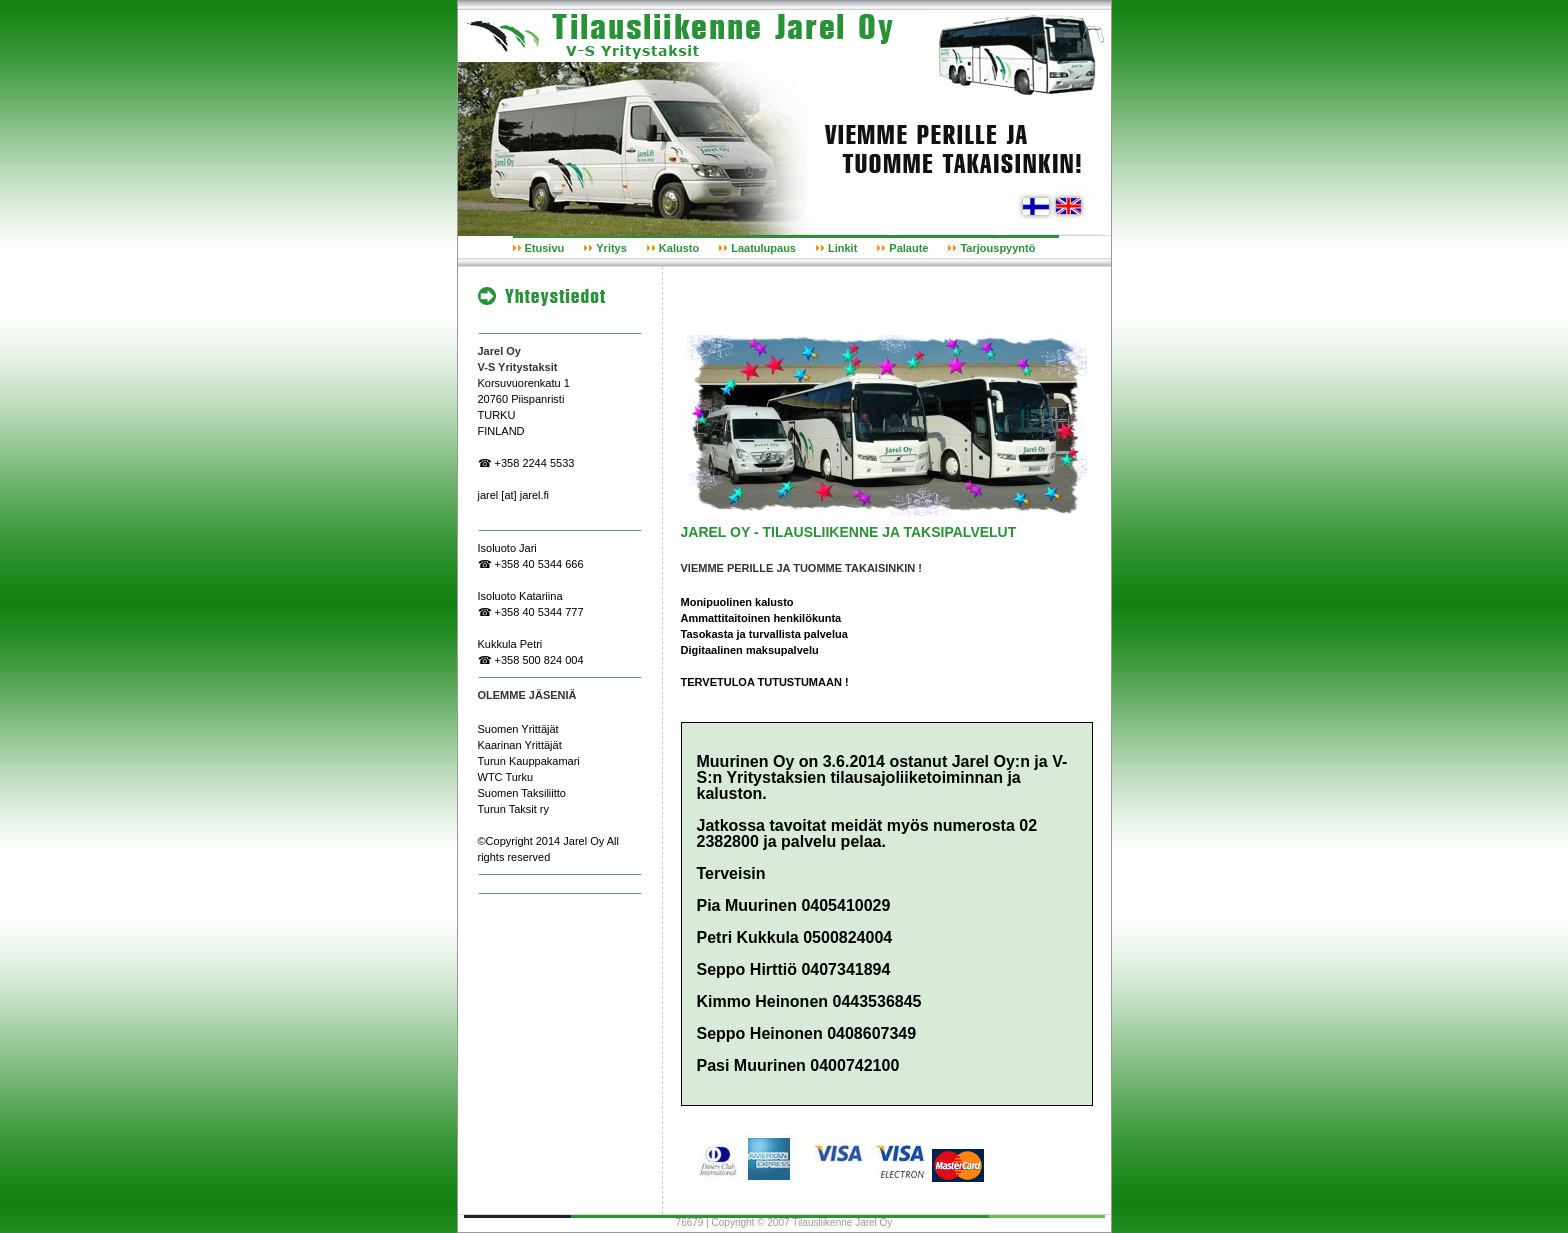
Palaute (908, 248)
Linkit (842, 248)
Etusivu (545, 248)
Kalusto (679, 248)
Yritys (611, 248)
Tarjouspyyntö (997, 248)
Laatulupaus (763, 248)
